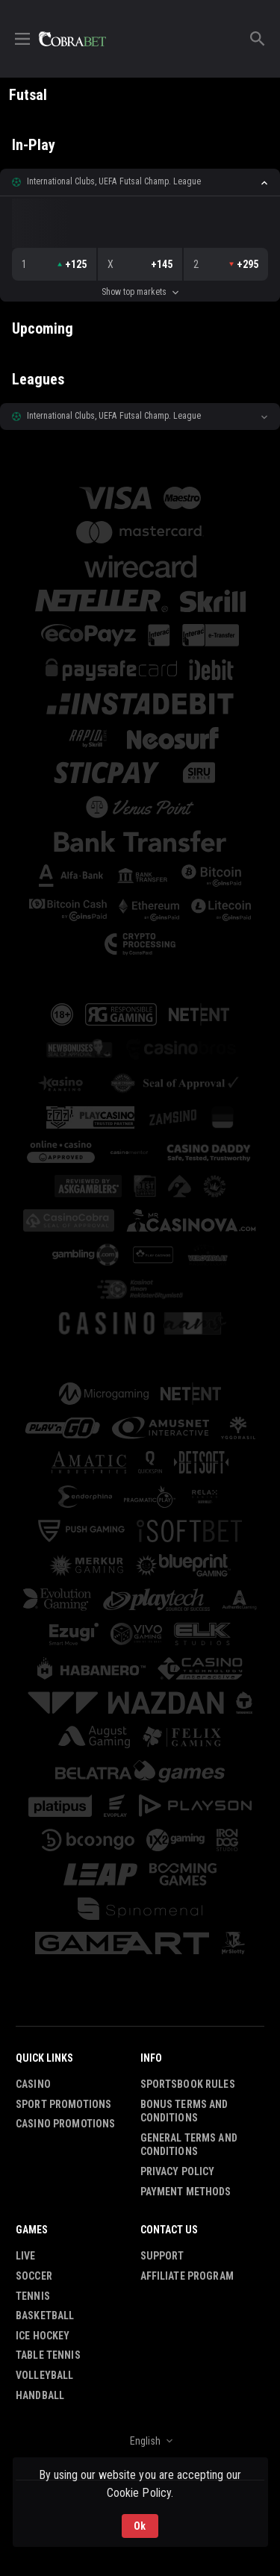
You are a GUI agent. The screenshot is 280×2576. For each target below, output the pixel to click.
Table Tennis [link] (48, 2355)
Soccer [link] (34, 2276)
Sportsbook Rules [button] (187, 2084)
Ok (140, 2526)
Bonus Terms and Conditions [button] (184, 2111)
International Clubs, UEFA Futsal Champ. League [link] (114, 181)
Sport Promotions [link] (63, 2104)
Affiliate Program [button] (187, 2276)
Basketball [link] (45, 2315)
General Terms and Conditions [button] (188, 2145)
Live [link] (26, 2256)
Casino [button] (33, 2084)
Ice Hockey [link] (42, 2336)
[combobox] (140, 2441)
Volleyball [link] (44, 2375)
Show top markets (140, 292)
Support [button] (162, 2256)
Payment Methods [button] (185, 2192)
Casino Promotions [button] (65, 2124)
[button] (140, 182)
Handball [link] (40, 2395)
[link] (72, 39)
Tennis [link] (33, 2296)
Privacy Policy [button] (177, 2171)
